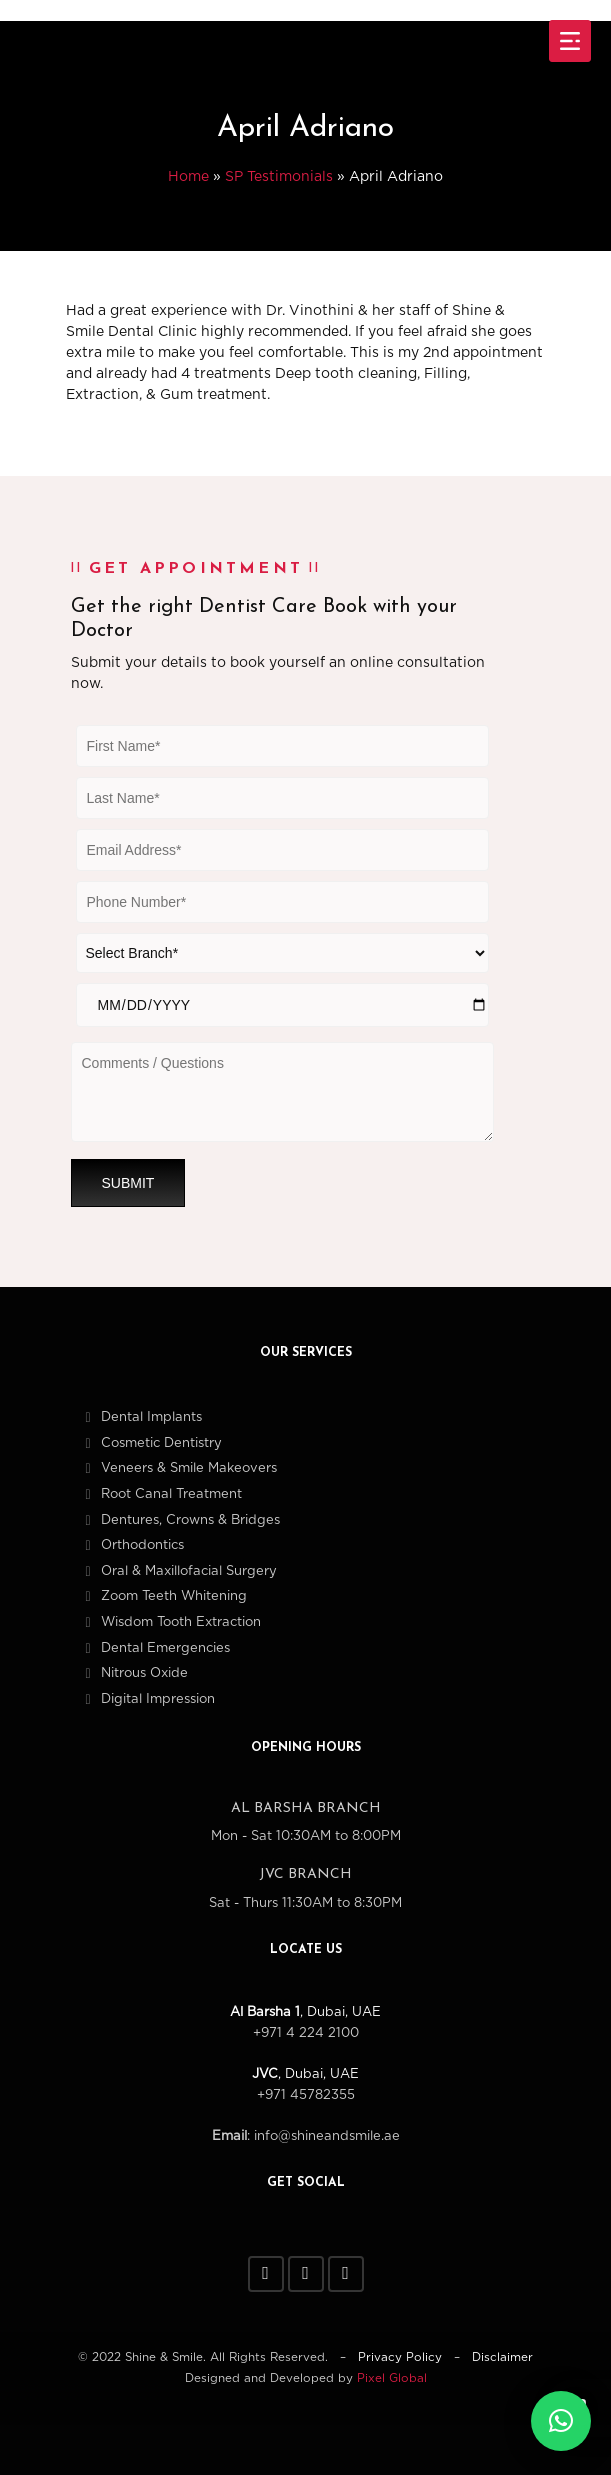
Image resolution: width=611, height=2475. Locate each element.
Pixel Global (392, 2378)
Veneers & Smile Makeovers (189, 1468)
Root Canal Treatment (171, 1494)
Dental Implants (151, 1417)
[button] (561, 2421)
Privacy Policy (400, 2357)
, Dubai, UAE (305, 2012)
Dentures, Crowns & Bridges (190, 1520)
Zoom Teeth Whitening (174, 1596)
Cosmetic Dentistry (161, 1443)
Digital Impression (158, 1699)
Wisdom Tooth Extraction (181, 1622)
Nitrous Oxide (144, 1673)
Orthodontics (142, 1545)
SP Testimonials (279, 177)
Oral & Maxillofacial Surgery (189, 1571)
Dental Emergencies (165, 1648)
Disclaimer (502, 2357)
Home (188, 177)
